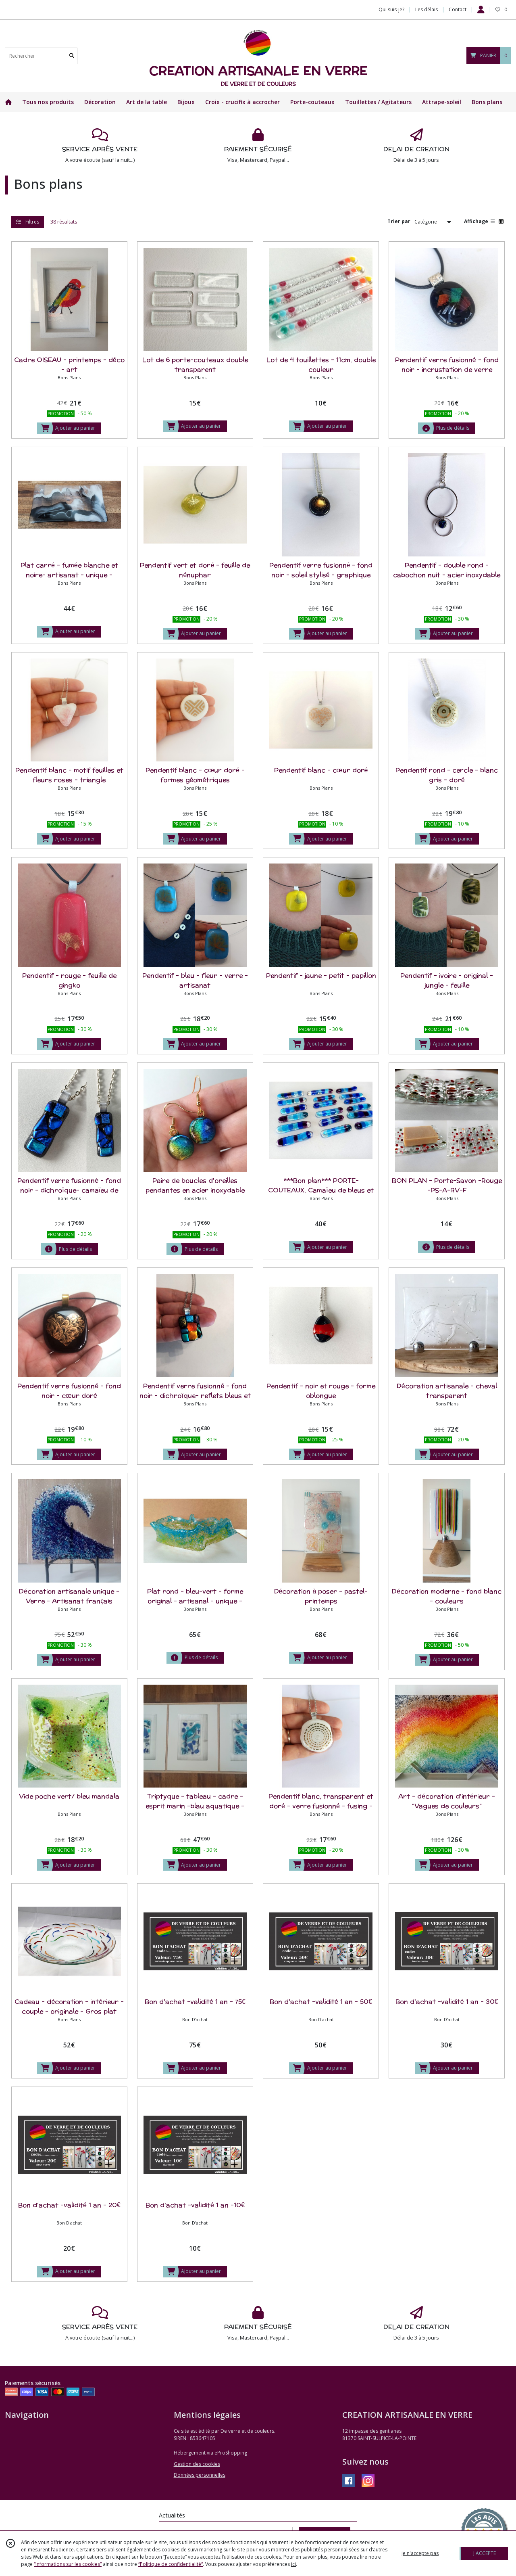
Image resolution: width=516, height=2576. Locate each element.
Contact (457, 9)
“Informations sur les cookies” (68, 2564)
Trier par (398, 221)
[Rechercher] (72, 56)
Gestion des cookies (197, 2464)
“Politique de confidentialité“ (170, 2564)
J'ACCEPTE (484, 2553)
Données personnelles (199, 2474)
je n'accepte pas (420, 2553)
